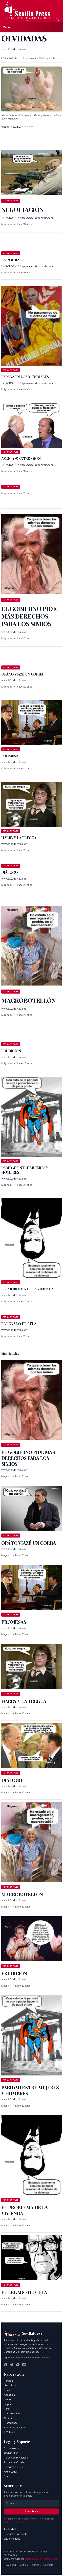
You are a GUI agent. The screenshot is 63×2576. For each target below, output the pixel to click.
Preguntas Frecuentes (16, 2534)
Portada (8, 2380)
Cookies (23, 2564)
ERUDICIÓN (11, 1050)
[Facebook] (5, 2364)
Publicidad (10, 2529)
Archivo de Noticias (15, 2427)
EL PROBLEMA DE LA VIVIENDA (27, 1288)
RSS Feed (9, 2432)
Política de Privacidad (16, 2457)
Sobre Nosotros (13, 2448)
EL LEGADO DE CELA (18, 1323)
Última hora (10, 2385)
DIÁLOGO (9, 872)
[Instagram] (17, 2364)
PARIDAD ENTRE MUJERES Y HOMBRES (24, 1170)
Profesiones (10, 2422)
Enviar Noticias (12, 2538)
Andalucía (9, 2394)
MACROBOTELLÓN (22, 1894)
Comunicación (12, 2413)
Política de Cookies (15, 2462)
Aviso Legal (10, 2471)
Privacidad (10, 2564)
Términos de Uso (13, 2467)
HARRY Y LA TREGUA (18, 837)
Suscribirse (31, 2511)
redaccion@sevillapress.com (41, 2558)
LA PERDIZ (10, 259)
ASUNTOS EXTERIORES (21, 458)
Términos (35, 2564)
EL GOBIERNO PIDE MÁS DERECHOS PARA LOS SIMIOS (28, 1458)
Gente (7, 2399)
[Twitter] (11, 2364)
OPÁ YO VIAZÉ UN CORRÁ (22, 674)
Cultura (8, 2418)
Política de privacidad (14, 2522)
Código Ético (11, 2452)
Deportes (9, 2404)
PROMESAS (10, 755)
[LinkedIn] (24, 2364)
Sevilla (7, 2390)
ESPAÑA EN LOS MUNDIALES (25, 376)
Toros (7, 2408)
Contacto (9, 2476)
